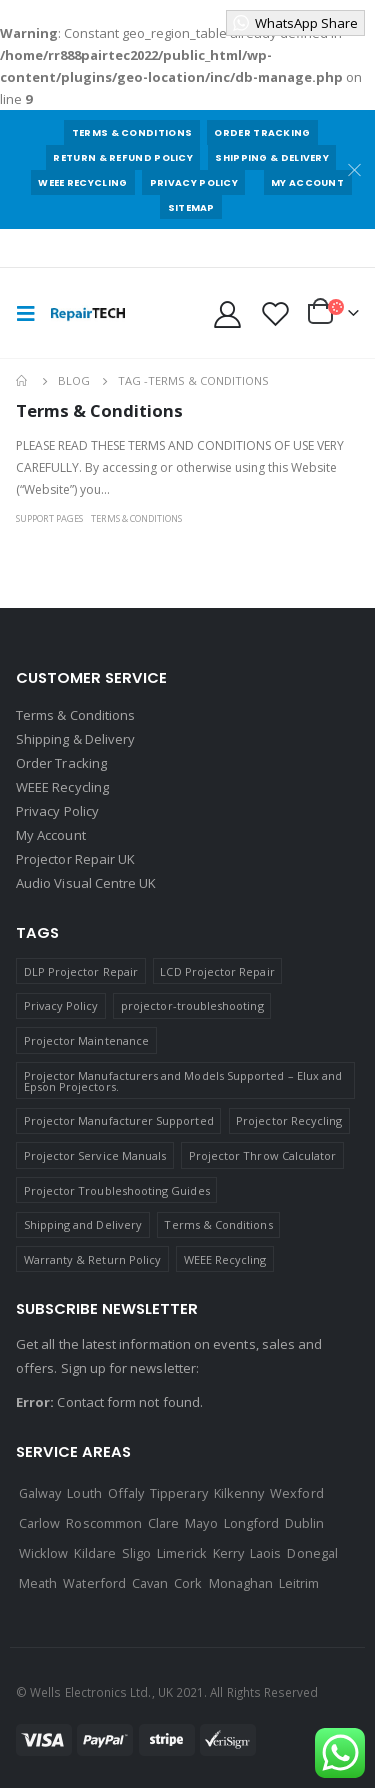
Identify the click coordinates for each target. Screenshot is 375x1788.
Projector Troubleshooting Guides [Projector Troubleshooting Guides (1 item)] (117, 1190)
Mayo (201, 1523)
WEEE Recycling (82, 182)
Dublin (304, 1523)
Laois (265, 1553)
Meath (38, 1583)
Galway (40, 1493)
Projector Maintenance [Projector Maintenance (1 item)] (86, 1040)
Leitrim (299, 1583)
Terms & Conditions (132, 132)
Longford (252, 1523)
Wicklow (43, 1553)
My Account (307, 182)
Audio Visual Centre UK (86, 883)
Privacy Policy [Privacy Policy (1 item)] (61, 1005)
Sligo (136, 1553)
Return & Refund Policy (123, 157)
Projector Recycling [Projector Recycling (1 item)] (289, 1120)
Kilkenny (239, 1493)
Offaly (126, 1493)
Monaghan (241, 1583)
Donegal (312, 1553)
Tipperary (179, 1493)
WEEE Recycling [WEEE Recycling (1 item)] (225, 1259)
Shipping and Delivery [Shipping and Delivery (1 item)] (83, 1224)
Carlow (39, 1523)
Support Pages (49, 518)
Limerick (182, 1553)
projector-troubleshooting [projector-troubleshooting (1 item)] (192, 1005)
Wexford (296, 1493)
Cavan (150, 1583)
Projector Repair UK (75, 859)
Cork (188, 1583)
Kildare (94, 1553)
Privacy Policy (194, 182)
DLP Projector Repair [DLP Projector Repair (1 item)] (81, 971)
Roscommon (104, 1523)
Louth (84, 1493)
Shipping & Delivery (272, 157)
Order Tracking (262, 132)
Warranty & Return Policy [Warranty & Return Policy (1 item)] (93, 1259)
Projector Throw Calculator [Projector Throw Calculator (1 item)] (263, 1155)
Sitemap (191, 207)
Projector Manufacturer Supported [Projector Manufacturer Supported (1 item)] (119, 1120)
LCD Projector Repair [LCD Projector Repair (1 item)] (217, 971)
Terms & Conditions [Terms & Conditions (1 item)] (218, 1224)
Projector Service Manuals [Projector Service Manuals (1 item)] (95, 1155)
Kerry (228, 1553)
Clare (163, 1523)
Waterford (94, 1583)
